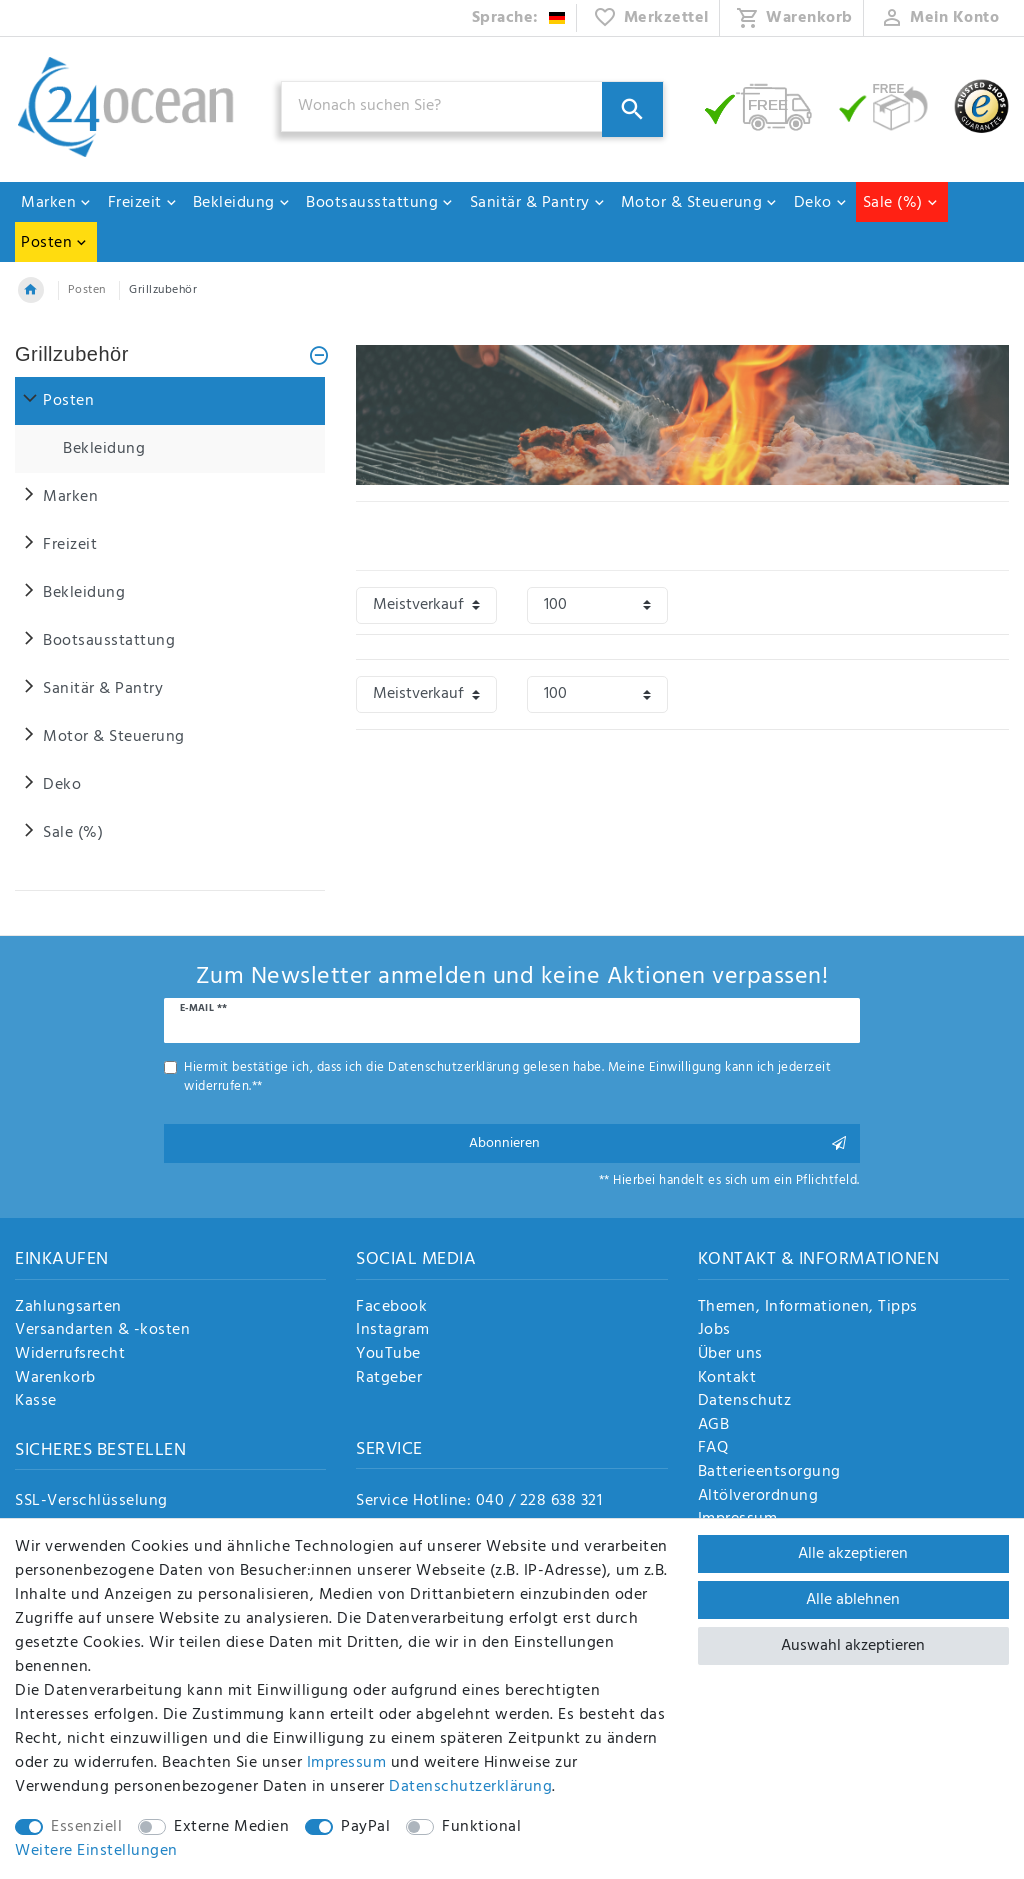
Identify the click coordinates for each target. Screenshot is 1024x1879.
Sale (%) (901, 203)
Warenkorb (55, 1379)
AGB (714, 1426)
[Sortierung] (426, 605)
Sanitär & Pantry (538, 203)
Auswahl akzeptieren (853, 1646)
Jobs (714, 1331)
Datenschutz (745, 1402)
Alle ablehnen (853, 1600)
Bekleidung (242, 203)
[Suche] (632, 109)
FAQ (713, 1449)
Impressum (347, 1763)
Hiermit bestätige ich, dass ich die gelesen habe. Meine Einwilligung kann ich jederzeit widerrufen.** (507, 1077)
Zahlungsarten (68, 1308)
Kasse (36, 1402)
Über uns (730, 1355)
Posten (54, 243)
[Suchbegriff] (472, 106)
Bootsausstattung (380, 203)
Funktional (481, 1827)
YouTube (388, 1355)
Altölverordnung (758, 1497)
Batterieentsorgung (769, 1473)
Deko (821, 203)
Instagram (393, 1331)
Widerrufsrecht (70, 1355)
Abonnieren (657, 1143)
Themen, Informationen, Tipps (808, 1308)
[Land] (519, 18)
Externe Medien (231, 1827)
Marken (56, 203)
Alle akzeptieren (853, 1554)
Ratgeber (389, 1379)
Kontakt (727, 1379)
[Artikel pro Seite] (597, 605)
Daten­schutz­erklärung (470, 1787)
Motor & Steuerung (700, 203)
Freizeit (143, 203)
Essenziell (86, 1827)
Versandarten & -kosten (102, 1331)
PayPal (365, 1827)
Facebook (391, 1308)
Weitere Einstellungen (96, 1851)
